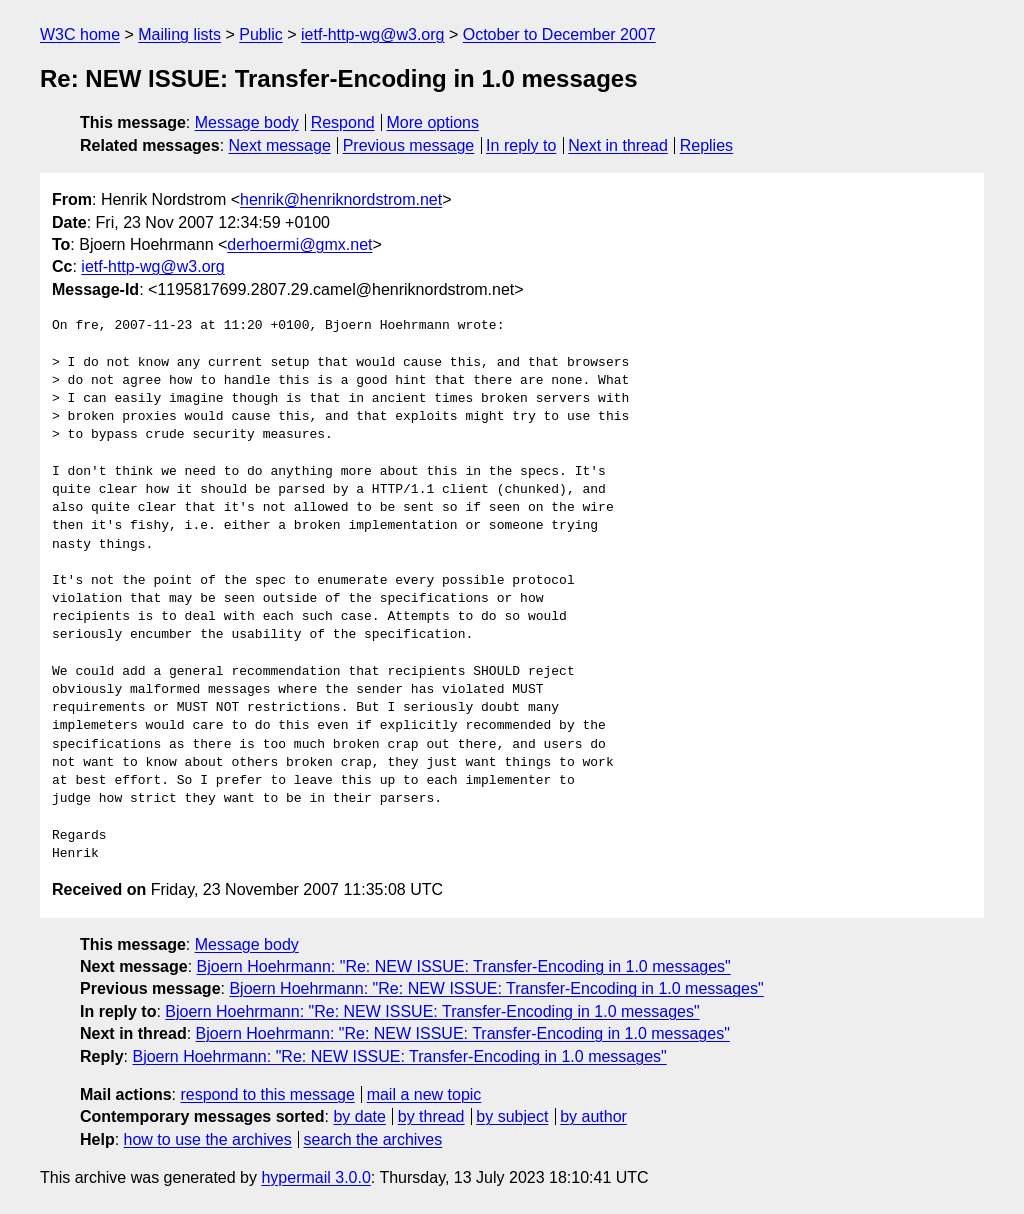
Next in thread (618, 145)
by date (359, 1116)
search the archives (373, 1139)
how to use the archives (208, 1139)
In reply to (521, 145)
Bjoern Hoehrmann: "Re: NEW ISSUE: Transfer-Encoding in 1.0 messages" (464, 966)
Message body (247, 122)
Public (261, 34)
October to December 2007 (559, 34)
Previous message (409, 145)
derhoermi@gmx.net (299, 244)
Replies (706, 145)
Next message (280, 145)
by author (593, 1116)
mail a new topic (424, 1094)
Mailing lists (179, 34)
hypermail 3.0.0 (315, 1177)
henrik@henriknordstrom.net (341, 199)
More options (433, 122)
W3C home (80, 34)
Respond (343, 122)
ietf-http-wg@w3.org (372, 34)
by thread (431, 1116)
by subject (512, 1116)
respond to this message (267, 1094)
